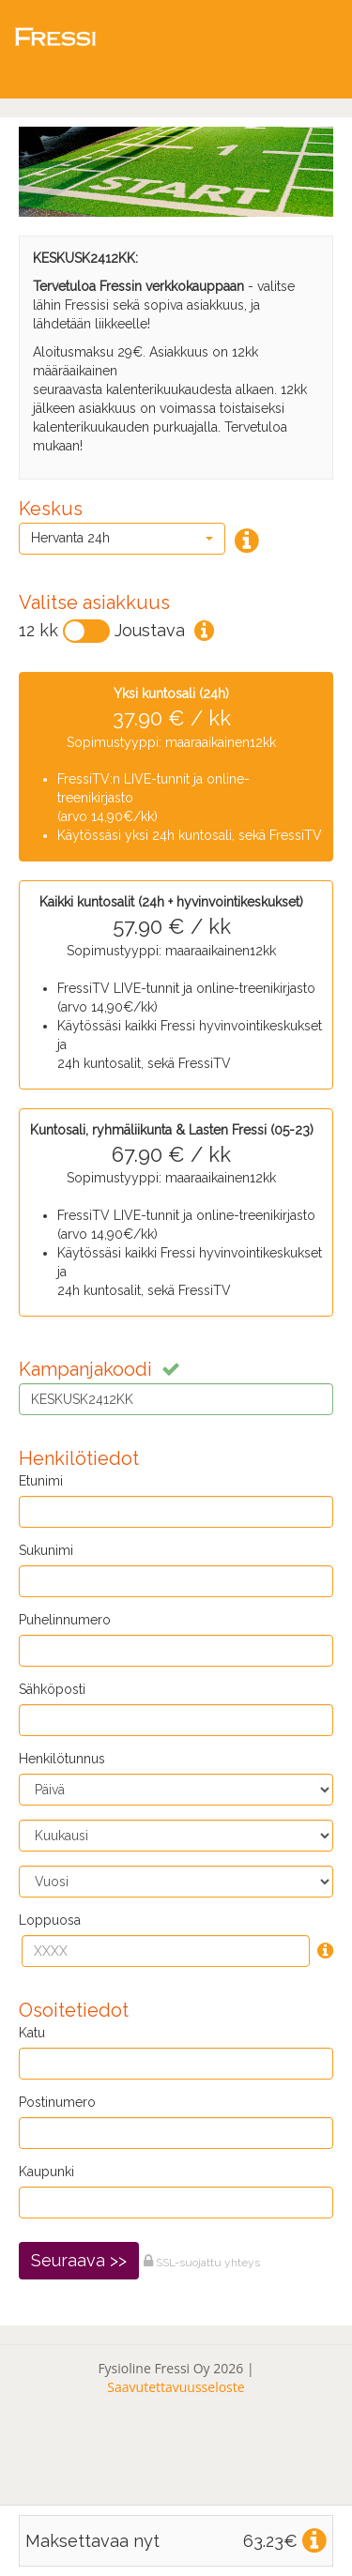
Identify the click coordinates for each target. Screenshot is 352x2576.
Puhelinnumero (65, 1619)
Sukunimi (46, 1550)
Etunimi (41, 1480)
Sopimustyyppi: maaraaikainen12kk (171, 766)
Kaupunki (46, 2171)
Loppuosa (50, 1920)
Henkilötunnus (62, 1758)
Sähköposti (52, 1689)
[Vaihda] (86, 631)
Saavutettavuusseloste (175, 2387)
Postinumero (57, 2102)
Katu (32, 2032)
